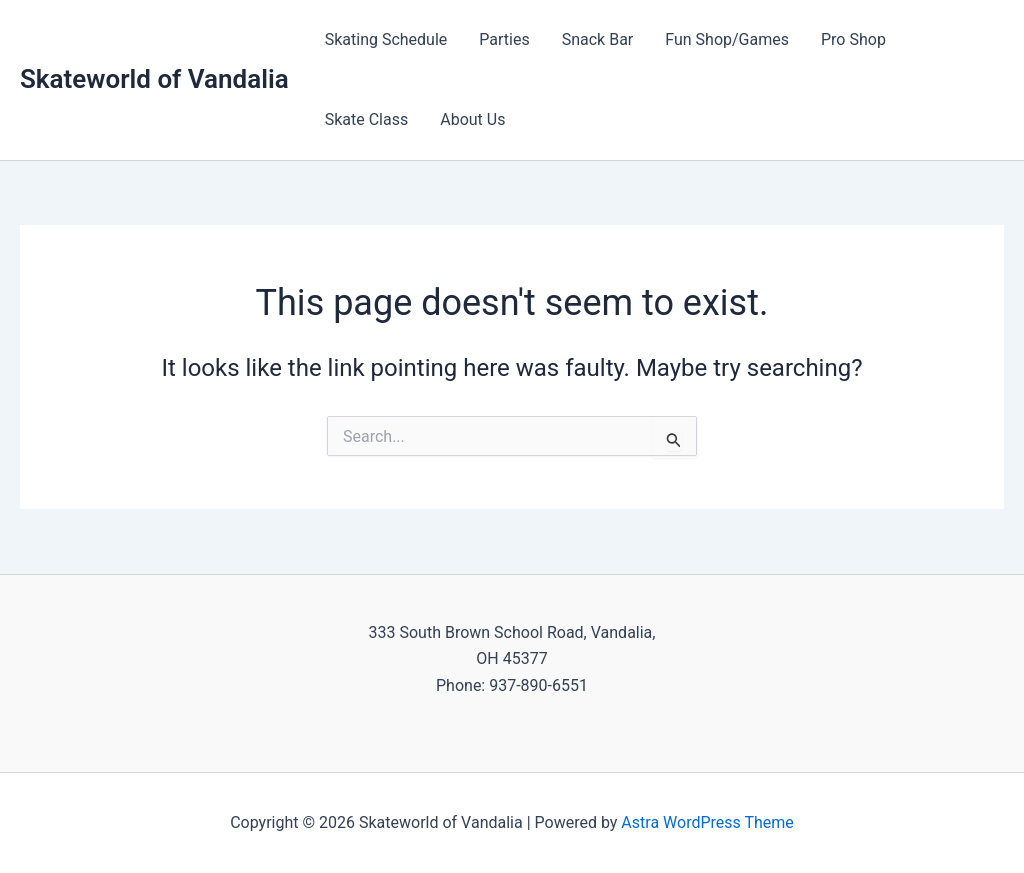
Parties (504, 39)
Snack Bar (598, 39)
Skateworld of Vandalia (154, 79)
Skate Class (367, 119)
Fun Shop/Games (727, 39)
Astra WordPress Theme (707, 822)
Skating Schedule (386, 39)
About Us (472, 119)
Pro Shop (853, 39)
